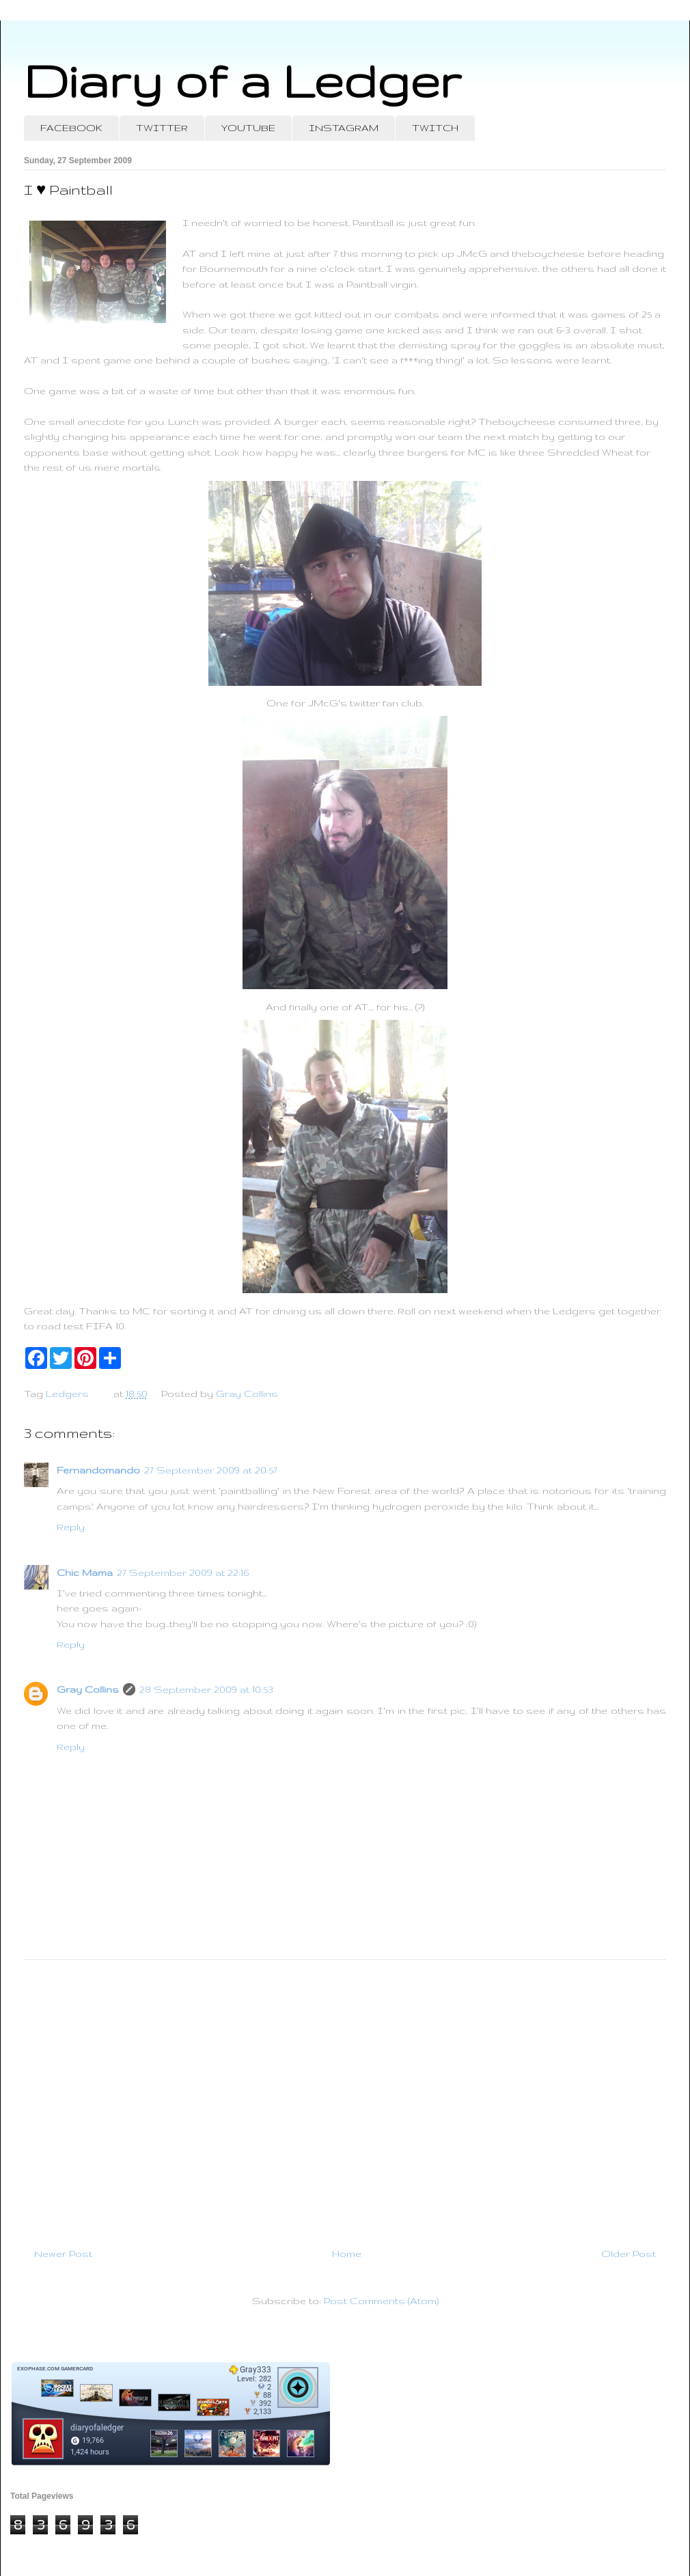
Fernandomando (98, 1470)
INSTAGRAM (343, 127)
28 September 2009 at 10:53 (206, 1689)
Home (346, 2253)
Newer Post (63, 2253)
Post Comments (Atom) (381, 2300)
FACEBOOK (71, 127)
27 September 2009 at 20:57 (210, 1470)
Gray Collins (88, 1689)
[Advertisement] (345, 2097)
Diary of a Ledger (242, 80)
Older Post (628, 2253)
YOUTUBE (248, 127)
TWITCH (435, 127)
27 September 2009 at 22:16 (183, 1572)
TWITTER (162, 127)
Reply (71, 1526)
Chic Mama (85, 1572)
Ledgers (67, 1393)
